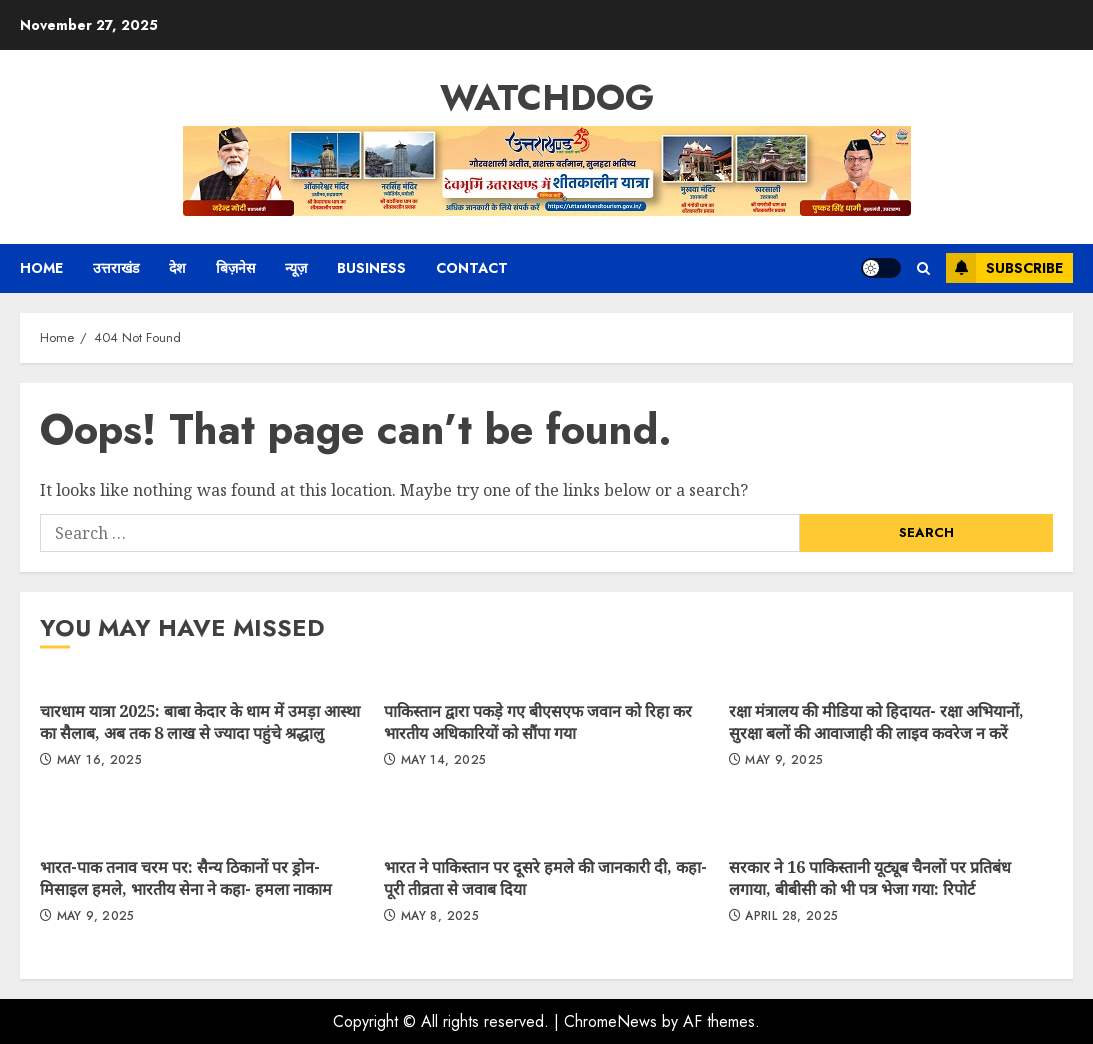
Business (371, 268)
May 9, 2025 (784, 761)
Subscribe (1004, 268)
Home (41, 268)
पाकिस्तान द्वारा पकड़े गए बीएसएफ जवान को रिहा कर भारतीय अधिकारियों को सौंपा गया (538, 722)
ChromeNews (610, 1021)
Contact (472, 268)
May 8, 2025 (440, 917)
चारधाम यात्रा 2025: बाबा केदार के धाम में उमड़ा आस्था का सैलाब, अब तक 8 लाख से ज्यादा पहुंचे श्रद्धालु (200, 722)
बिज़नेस (235, 268)
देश (177, 268)
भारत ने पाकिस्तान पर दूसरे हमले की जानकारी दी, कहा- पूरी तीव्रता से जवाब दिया (545, 878)
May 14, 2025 (443, 761)
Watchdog (547, 97)
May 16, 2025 (99, 761)
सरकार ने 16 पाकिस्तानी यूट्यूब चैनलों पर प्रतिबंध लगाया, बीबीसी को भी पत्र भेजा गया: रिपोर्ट (870, 878)
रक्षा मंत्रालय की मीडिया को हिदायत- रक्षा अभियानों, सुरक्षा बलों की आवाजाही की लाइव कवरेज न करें (876, 722)
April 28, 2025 (791, 917)
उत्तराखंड (116, 268)
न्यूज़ (296, 268)
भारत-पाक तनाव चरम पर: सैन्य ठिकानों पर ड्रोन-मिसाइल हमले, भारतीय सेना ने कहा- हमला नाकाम (186, 878)
